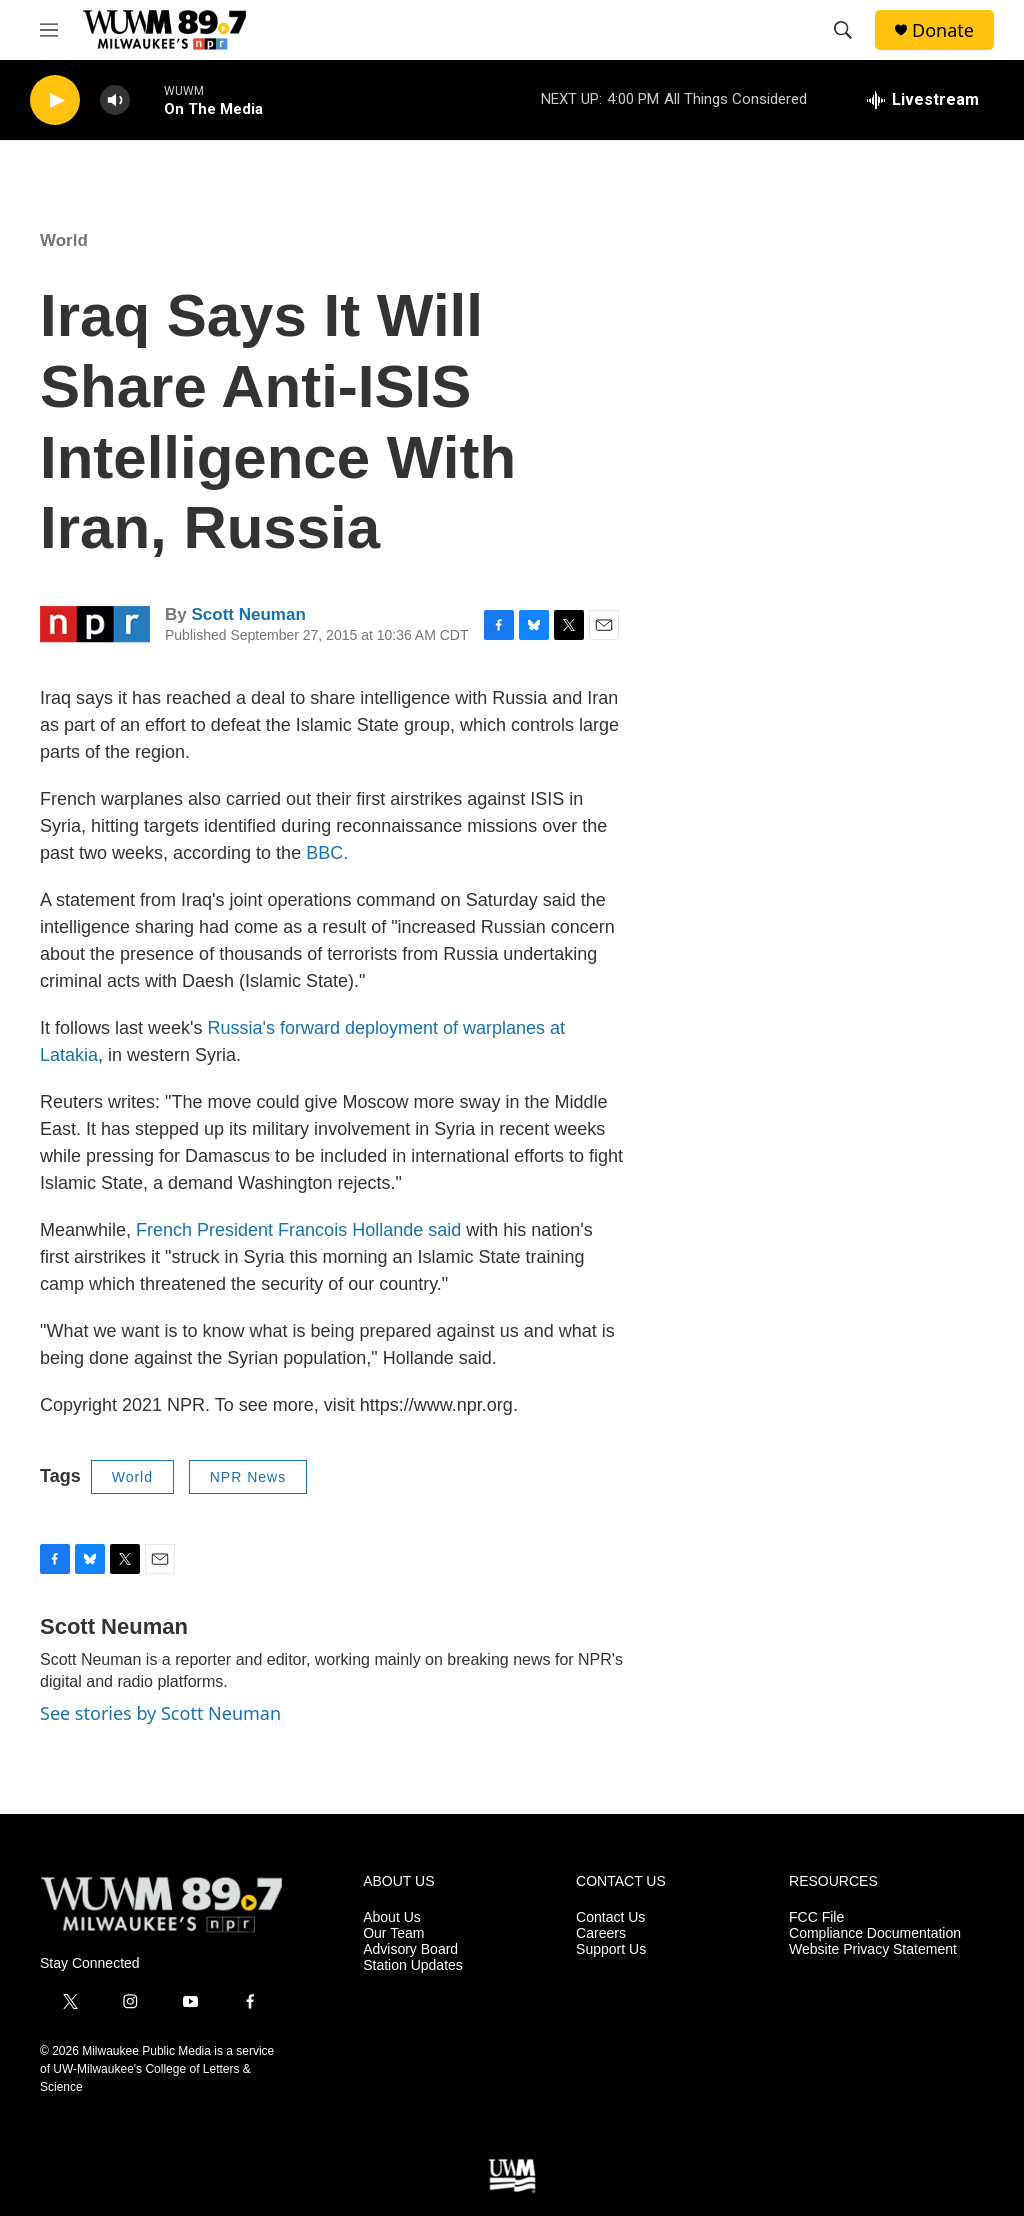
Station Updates (413, 1965)
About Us (392, 1917)
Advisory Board (410, 1949)
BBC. (327, 853)
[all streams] (923, 100)
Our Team (393, 1933)
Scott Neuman (248, 614)
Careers (601, 1933)
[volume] (115, 100)
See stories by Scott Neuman (160, 1713)
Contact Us (610, 1917)
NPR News (248, 1477)
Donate (943, 30)
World (64, 240)
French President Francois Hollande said (298, 1230)
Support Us (611, 1949)
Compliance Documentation (875, 1933)
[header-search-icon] (843, 30)
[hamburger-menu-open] (49, 30)
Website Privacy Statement (873, 1949)
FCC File (816, 1917)
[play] (55, 100)
